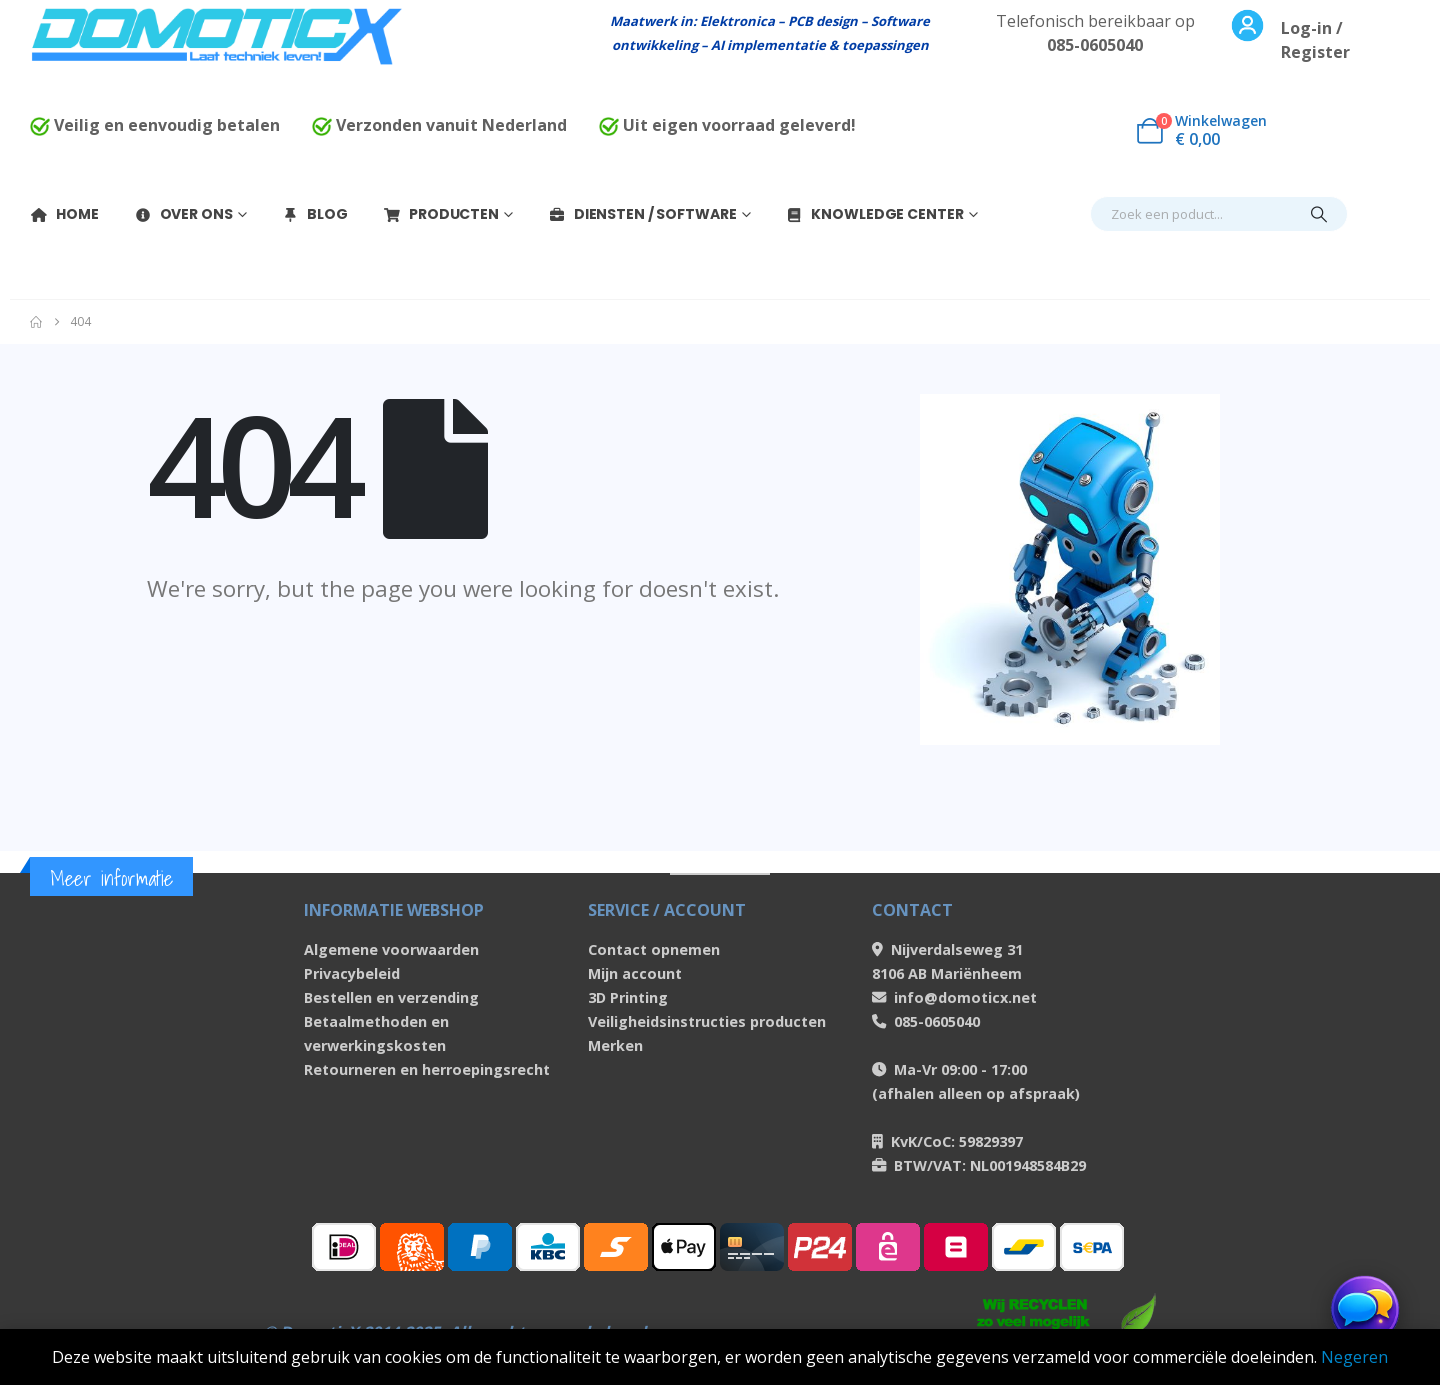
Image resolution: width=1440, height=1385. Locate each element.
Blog (314, 214)
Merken (615, 1045)
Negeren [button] (1354, 1357)
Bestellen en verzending (391, 997)
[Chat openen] (1365, 1310)
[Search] (1319, 214)
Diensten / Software (642, 214)
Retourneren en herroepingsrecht (427, 1069)
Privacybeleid (352, 973)
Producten (441, 214)
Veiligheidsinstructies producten (707, 1021)
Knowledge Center (874, 214)
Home (64, 214)
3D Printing (628, 997)
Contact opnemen (654, 949)
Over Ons (183, 214)
